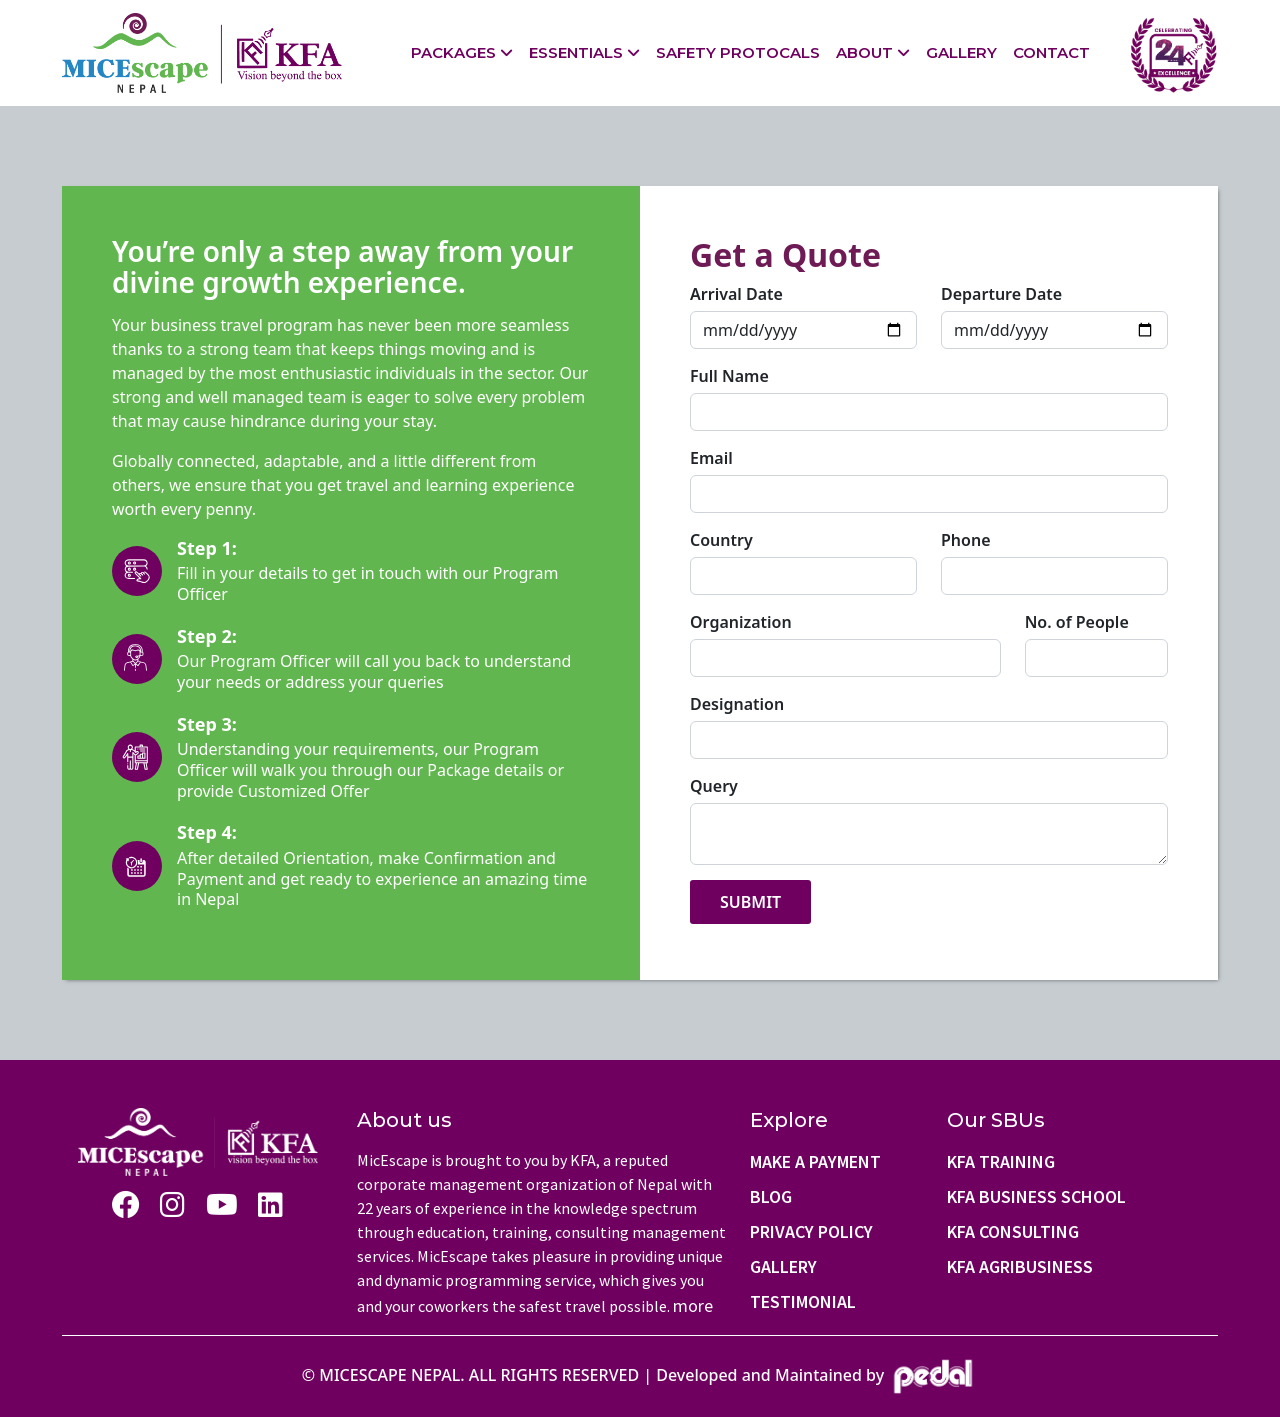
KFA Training (1001, 1161)
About (864, 52)
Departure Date (1001, 294)
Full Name (729, 376)
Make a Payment (815, 1161)
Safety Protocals (738, 52)
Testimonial (803, 1301)
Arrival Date (736, 294)
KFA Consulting (1013, 1231)
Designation (737, 704)
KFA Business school (1036, 1196)
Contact (1051, 52)
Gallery (961, 52)
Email (711, 458)
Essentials (576, 52)
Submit (750, 902)
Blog (771, 1196)
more (693, 1305)
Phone (966, 540)
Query (714, 786)
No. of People (1077, 622)
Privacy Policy (811, 1231)
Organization (741, 622)
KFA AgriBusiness (1020, 1266)
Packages (453, 52)
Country (721, 540)
